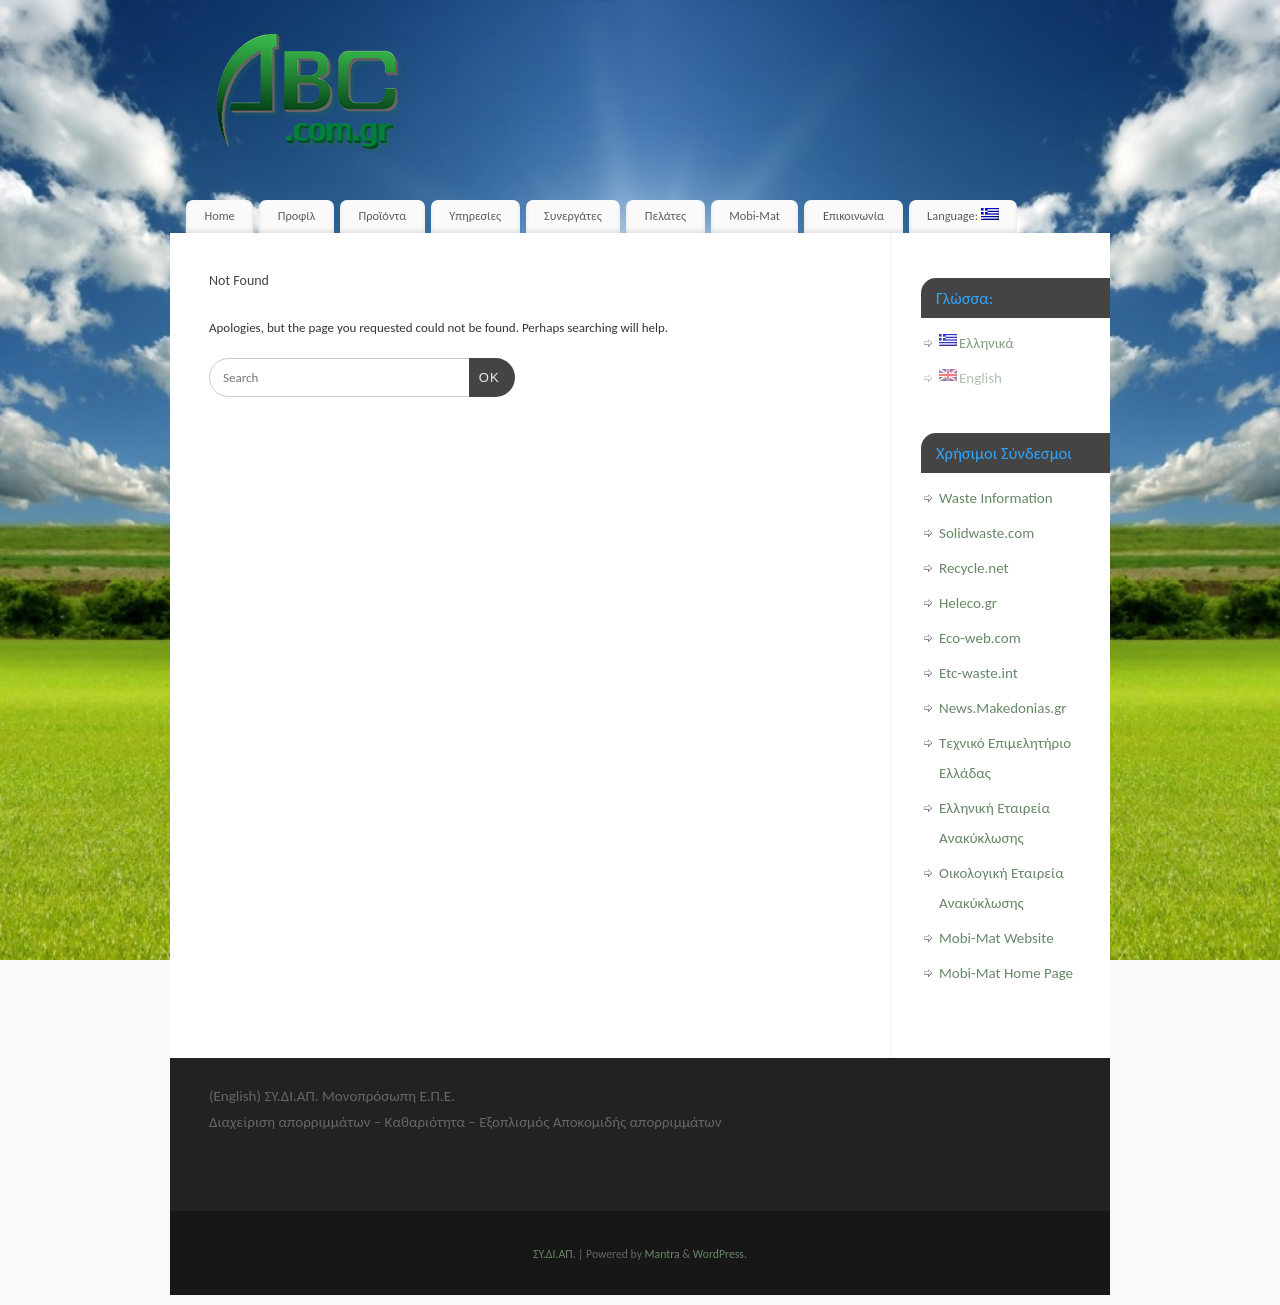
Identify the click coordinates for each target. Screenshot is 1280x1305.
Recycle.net (974, 568)
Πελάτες (665, 215)
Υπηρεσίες (475, 215)
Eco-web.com (980, 638)
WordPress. (720, 1254)
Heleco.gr (968, 603)
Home (220, 215)
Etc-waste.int (978, 673)
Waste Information (996, 498)
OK (484, 375)
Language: (963, 215)
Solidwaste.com (986, 533)
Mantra (662, 1254)
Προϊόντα (383, 215)
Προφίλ (297, 215)
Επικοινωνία (853, 215)
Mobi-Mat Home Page (1006, 973)
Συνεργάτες (573, 215)
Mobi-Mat (754, 215)
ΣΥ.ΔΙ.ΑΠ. (554, 1254)
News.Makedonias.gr (1003, 708)
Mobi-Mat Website (996, 938)
